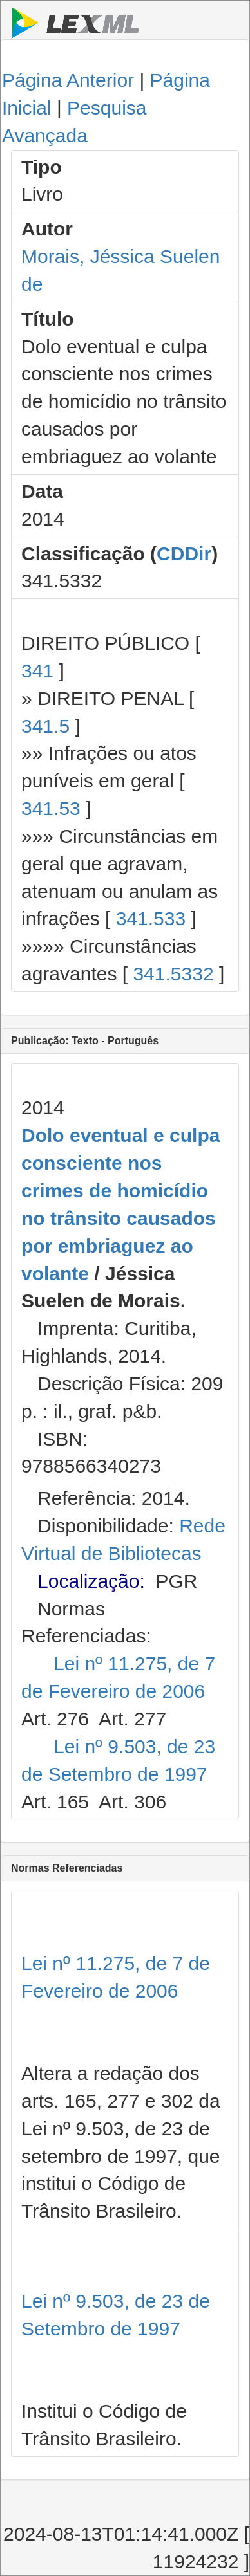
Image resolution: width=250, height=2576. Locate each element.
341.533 (151, 918)
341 (37, 670)
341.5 (45, 726)
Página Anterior (68, 80)
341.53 (51, 808)
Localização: (91, 1581)
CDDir (184, 553)
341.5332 (173, 973)
